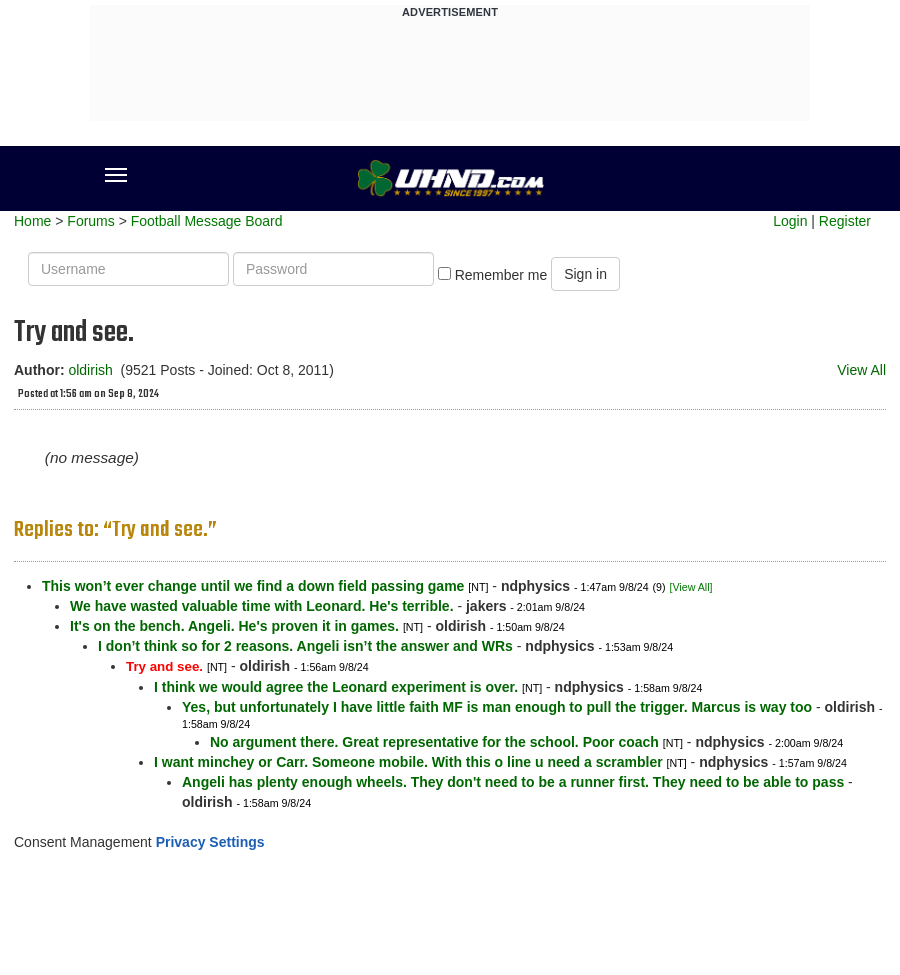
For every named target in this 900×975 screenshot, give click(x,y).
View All (861, 370)
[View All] (690, 587)
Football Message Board (207, 221)
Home (32, 221)
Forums (90, 221)
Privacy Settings (210, 842)
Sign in (585, 274)
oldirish (90, 370)
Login (790, 221)
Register (845, 221)
